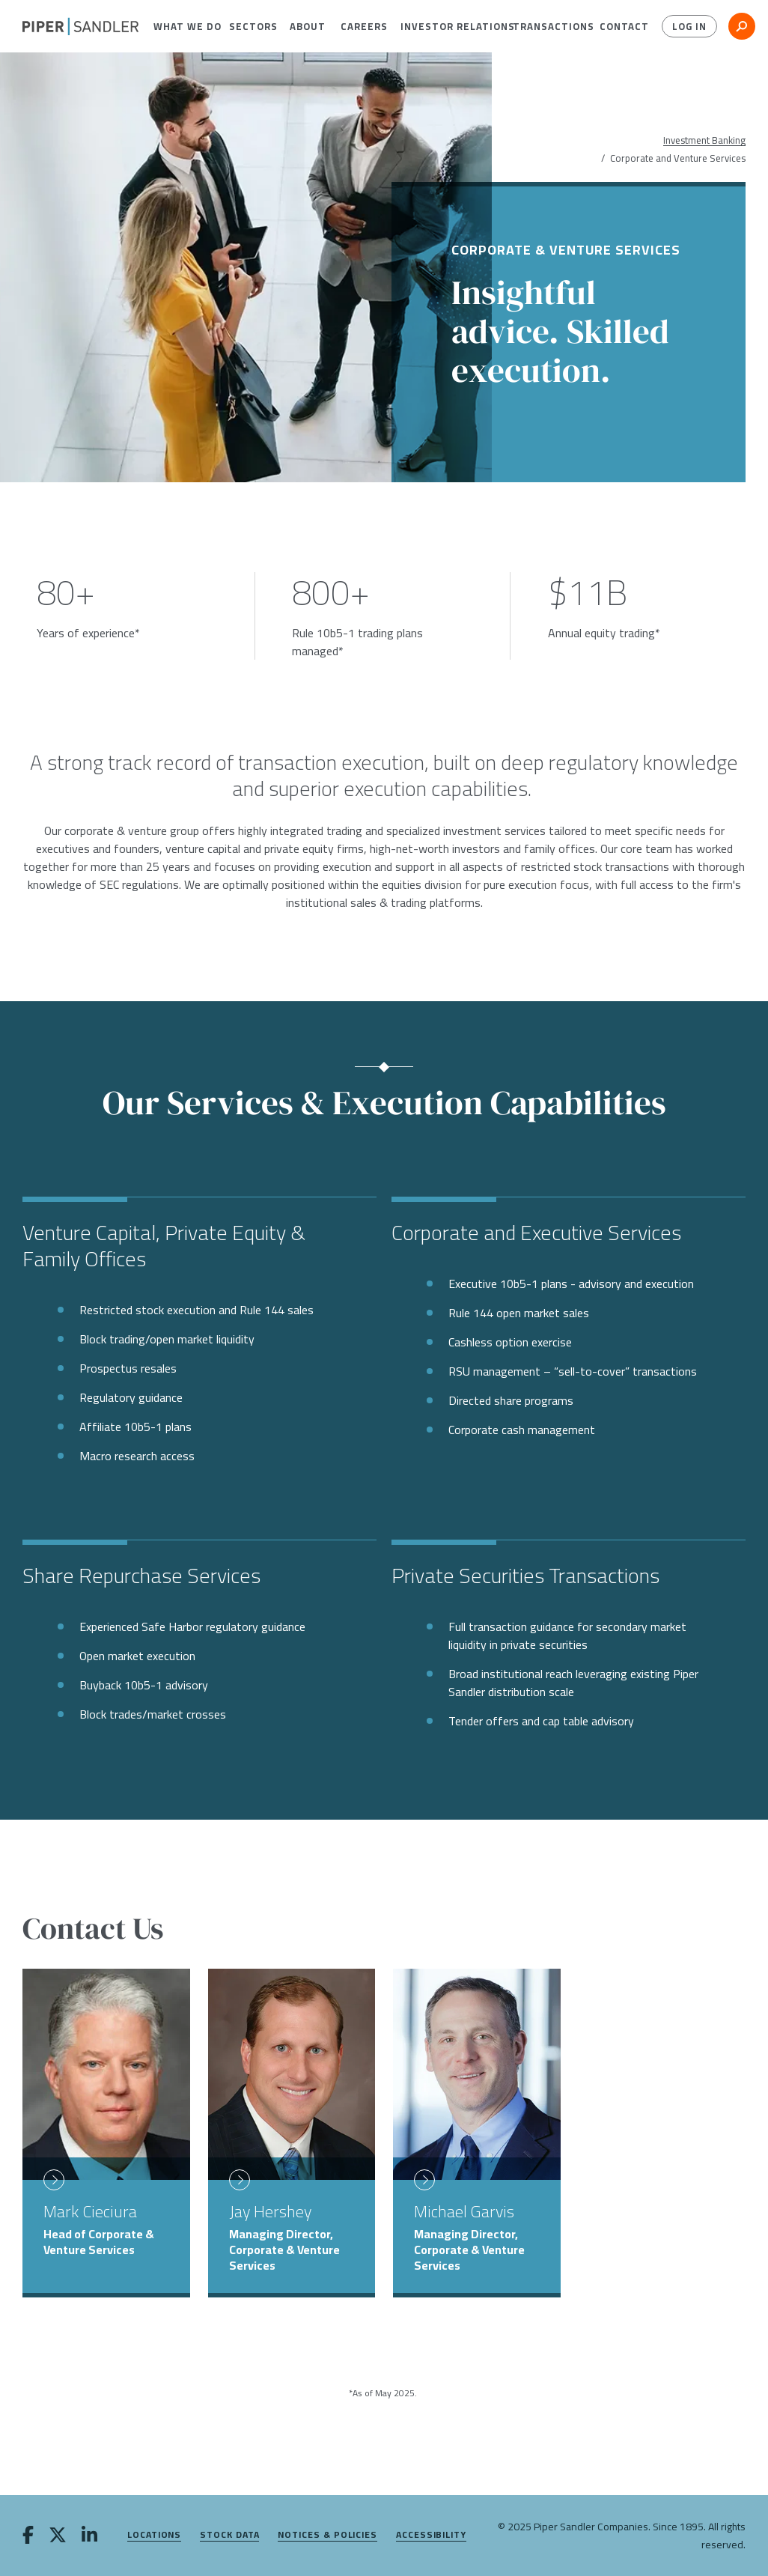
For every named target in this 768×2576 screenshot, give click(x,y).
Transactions (545, 26)
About (304, 26)
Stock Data (229, 2535)
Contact (619, 26)
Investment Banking (704, 140)
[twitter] (58, 2536)
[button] (180, 26)
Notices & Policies (327, 2535)
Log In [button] (687, 26)
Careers (359, 26)
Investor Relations (445, 26)
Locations (154, 2535)
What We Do (180, 26)
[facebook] (28, 2536)
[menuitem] (180, 26)
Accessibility (431, 2535)
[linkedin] (89, 2536)
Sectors (248, 26)
